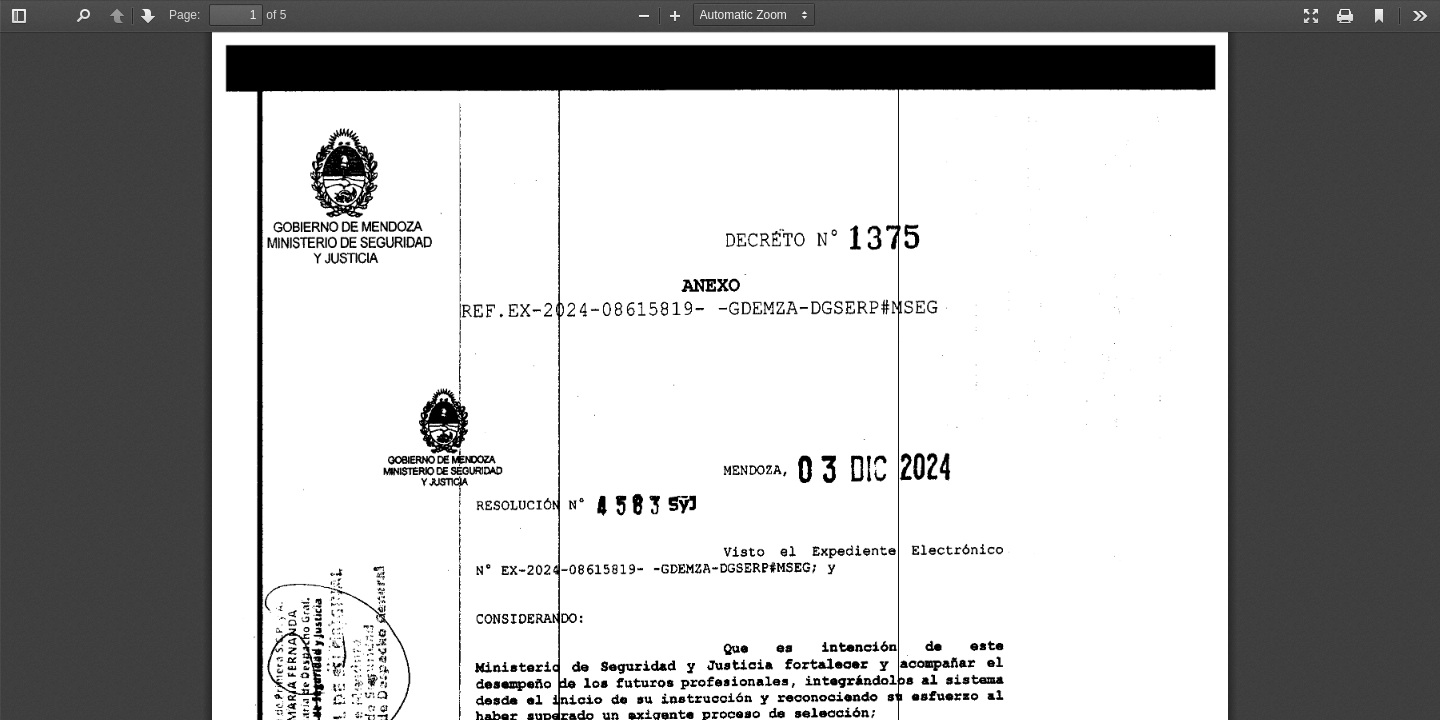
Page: (184, 15)
